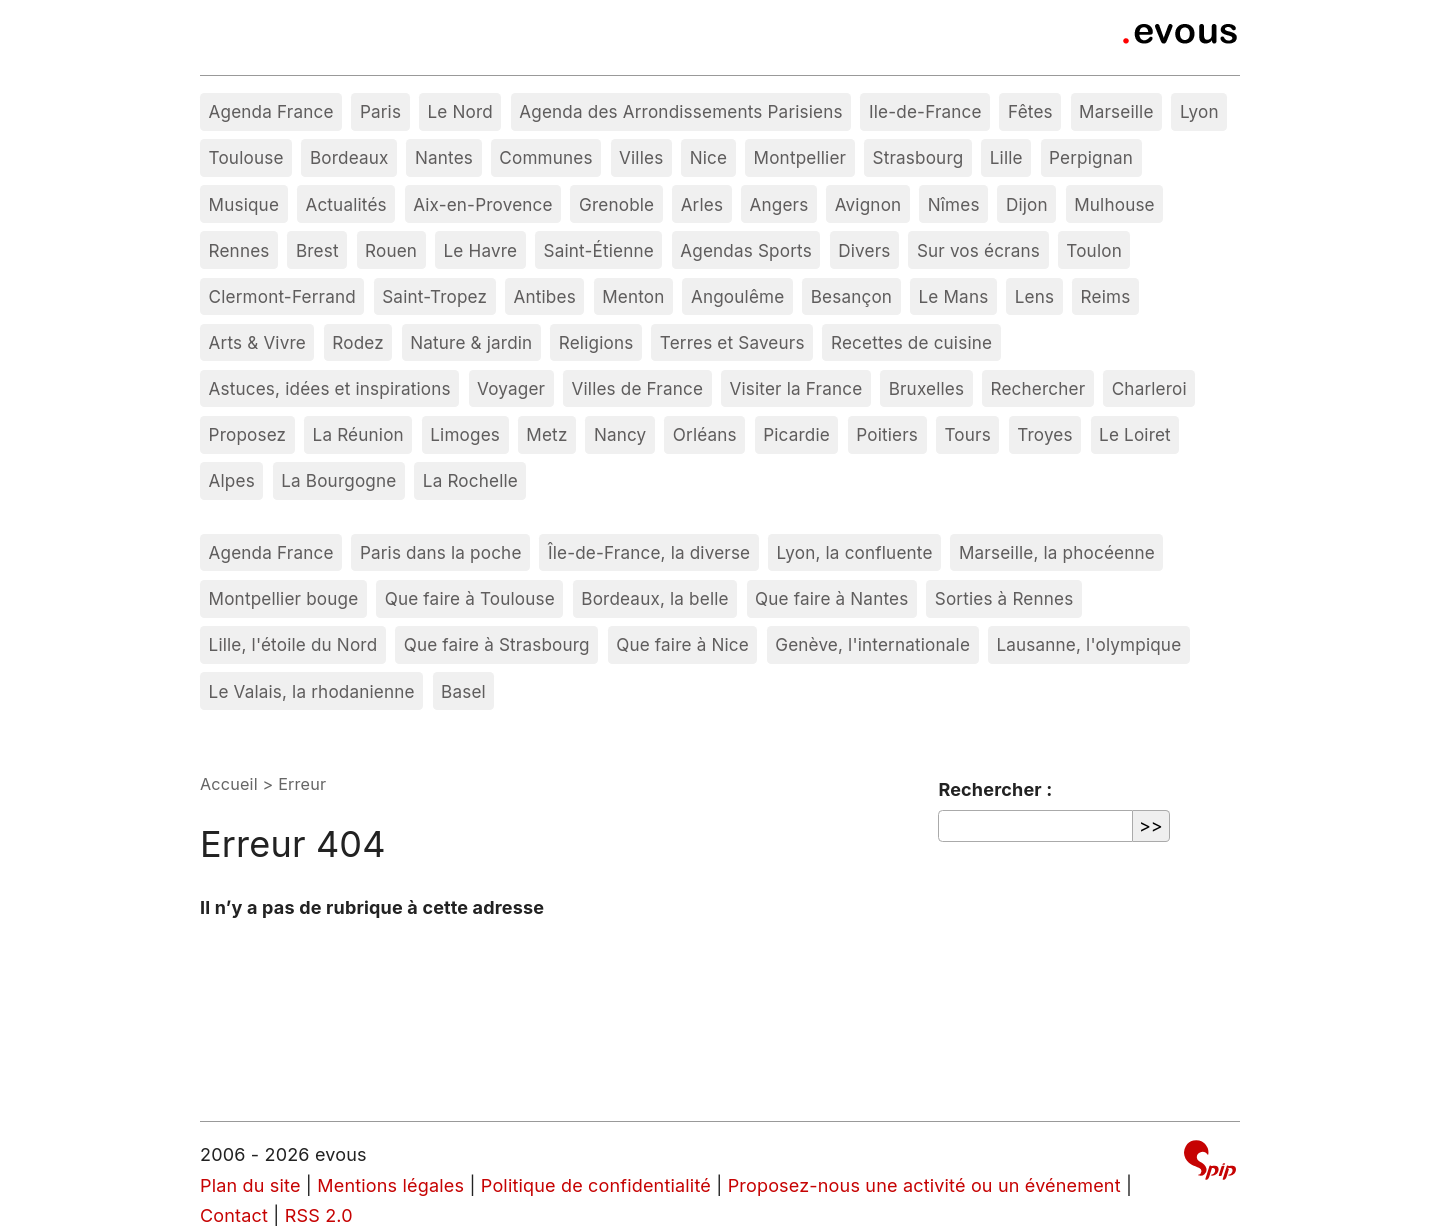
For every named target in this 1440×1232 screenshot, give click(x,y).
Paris (380, 111)
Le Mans (954, 296)
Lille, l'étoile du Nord (293, 644)
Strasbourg (918, 157)
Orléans (705, 434)
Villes (641, 157)
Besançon (851, 296)
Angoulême (737, 296)
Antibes (545, 296)
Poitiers (887, 434)
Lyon (1199, 111)
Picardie (796, 434)
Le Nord (459, 111)
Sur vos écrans (978, 250)
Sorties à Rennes (1004, 598)
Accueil (229, 784)
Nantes (444, 157)
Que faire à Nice (682, 644)
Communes (545, 157)
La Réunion (358, 434)
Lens (1034, 296)
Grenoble (616, 204)
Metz (546, 434)
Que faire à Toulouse (470, 598)
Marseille (1116, 111)
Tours (967, 434)
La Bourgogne (338, 480)
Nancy (620, 434)
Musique (244, 204)
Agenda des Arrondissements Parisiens (680, 111)
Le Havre (481, 250)
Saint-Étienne (599, 250)
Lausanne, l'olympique (1088, 644)
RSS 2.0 (319, 1215)
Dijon (1027, 204)
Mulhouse (1114, 204)
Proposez (248, 434)
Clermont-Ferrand (282, 296)
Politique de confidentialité (596, 1185)
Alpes (232, 480)
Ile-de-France (925, 111)
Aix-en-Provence (483, 204)
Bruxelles (927, 388)
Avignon (868, 204)
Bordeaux (349, 157)
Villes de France (638, 388)
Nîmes (954, 204)
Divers (864, 250)
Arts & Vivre (257, 342)
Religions (596, 342)
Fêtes (1030, 111)
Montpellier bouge (284, 598)
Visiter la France (795, 388)
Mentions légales (390, 1185)
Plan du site (250, 1185)
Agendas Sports (746, 250)
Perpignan (1091, 157)
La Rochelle (470, 480)
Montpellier (800, 157)
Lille (1006, 157)
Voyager (511, 388)
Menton (633, 296)
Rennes (239, 250)
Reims (1106, 296)
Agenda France (271, 111)
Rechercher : (995, 789)
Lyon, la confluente (855, 552)
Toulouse (246, 157)
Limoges (465, 434)
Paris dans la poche (441, 552)
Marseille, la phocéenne (1057, 552)
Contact (234, 1215)
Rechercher (1038, 388)
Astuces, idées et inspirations (330, 388)
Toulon (1094, 250)
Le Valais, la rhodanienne (312, 691)
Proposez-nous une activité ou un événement (924, 1185)
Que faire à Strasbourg (497, 644)
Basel (463, 691)
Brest (317, 250)
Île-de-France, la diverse (649, 552)
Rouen (391, 250)
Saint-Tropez (434, 296)
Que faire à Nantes (831, 598)
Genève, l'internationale (872, 644)
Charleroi (1149, 388)
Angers (779, 204)
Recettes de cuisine (911, 342)
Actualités (345, 204)
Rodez (358, 342)
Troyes (1044, 434)
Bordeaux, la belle (654, 598)
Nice (708, 157)
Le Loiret (1135, 434)
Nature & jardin (471, 342)
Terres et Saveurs (732, 342)
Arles (702, 204)
